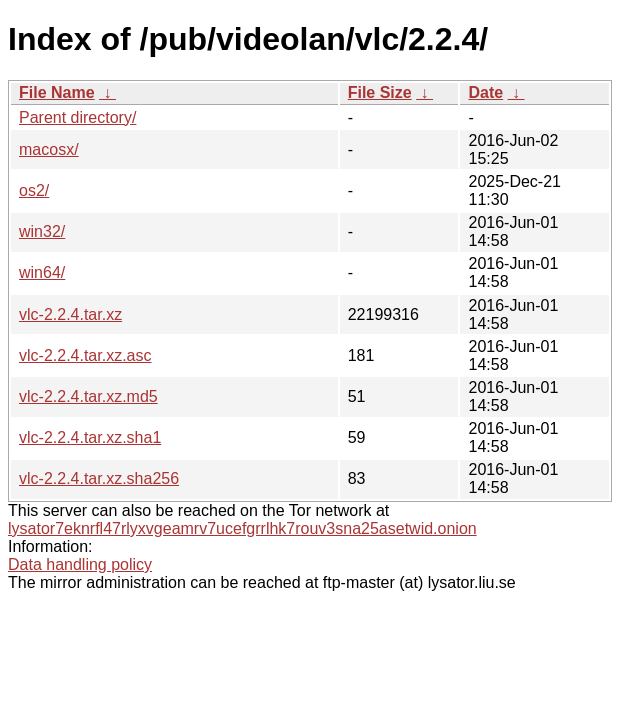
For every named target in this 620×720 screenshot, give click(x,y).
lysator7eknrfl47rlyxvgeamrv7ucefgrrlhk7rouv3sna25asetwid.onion (242, 528)
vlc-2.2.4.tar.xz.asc (85, 355)
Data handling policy (80, 564)
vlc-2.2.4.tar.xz (70, 314)
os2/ (34, 190)
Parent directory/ (77, 117)
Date (485, 92)
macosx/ (49, 149)
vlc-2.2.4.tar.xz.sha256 (99, 478)
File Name (57, 92)
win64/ (42, 272)
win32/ (42, 231)
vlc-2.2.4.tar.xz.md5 (88, 396)
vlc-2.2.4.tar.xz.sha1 (90, 437)
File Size (380, 92)
